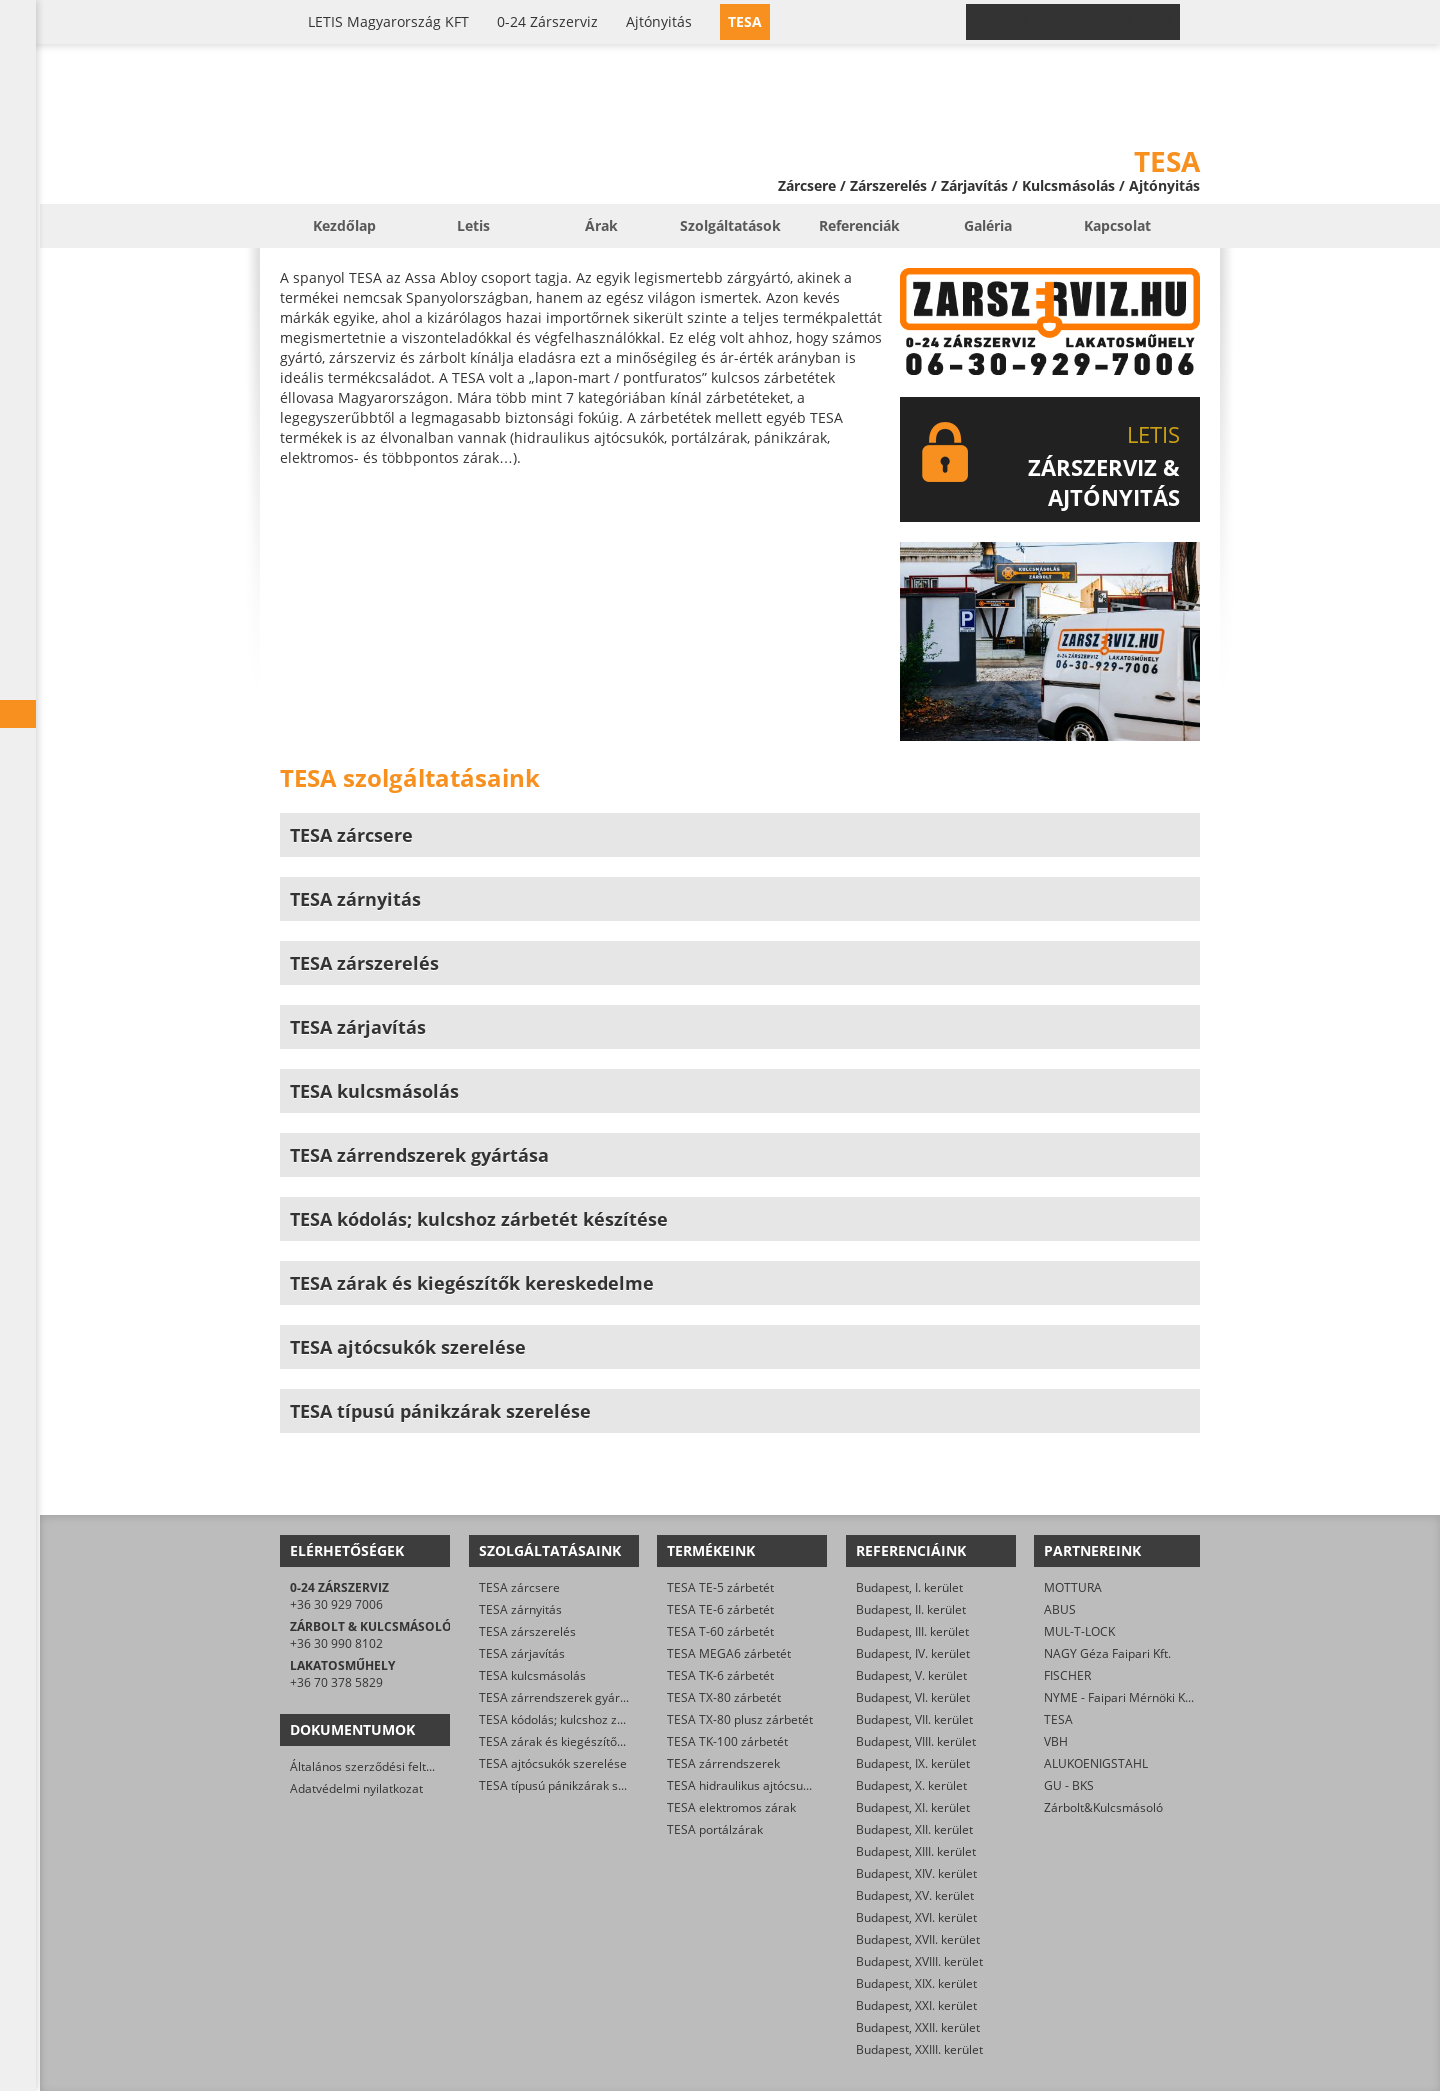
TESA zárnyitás (520, 1609)
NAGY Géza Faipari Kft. (1107, 1653)
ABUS (1060, 1609)
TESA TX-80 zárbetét (724, 1697)
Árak (601, 225)
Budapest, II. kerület (911, 1609)
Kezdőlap (344, 225)
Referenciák (859, 225)
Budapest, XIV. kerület (916, 1873)
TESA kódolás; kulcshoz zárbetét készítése (596, 1719)
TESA (1058, 1719)
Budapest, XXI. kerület (916, 2005)
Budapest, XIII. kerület (916, 1851)
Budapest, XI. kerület (913, 1807)
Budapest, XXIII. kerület (919, 2049)
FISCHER (1067, 1675)
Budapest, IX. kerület (913, 1763)
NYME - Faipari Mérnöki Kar (1120, 1697)
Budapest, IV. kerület (913, 1653)
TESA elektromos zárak (731, 1807)
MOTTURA (1073, 1587)
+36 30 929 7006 (336, 1604)
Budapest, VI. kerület (913, 1697)
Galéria (988, 225)
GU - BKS (1069, 1785)
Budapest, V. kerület (911, 1675)
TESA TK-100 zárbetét (727, 1741)
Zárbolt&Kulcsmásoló (1103, 1807)
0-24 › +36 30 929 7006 (1085, 22)
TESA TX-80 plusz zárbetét (740, 1719)
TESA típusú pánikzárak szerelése (572, 1785)
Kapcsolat (1117, 225)
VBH (1056, 1741)
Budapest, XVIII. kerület (919, 1961)
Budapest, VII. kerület (914, 1719)
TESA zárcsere (519, 1587)
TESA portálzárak (715, 1829)
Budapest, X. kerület (911, 1785)
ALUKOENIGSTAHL (1096, 1763)
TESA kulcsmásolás (532, 1675)
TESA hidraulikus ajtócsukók (744, 1785)
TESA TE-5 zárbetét (720, 1587)
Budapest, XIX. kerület (916, 1983)
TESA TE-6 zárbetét (720, 1609)
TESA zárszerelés (527, 1631)
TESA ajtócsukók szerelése (553, 1763)
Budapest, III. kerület (912, 1631)
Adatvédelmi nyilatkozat (356, 1788)
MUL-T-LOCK (1079, 1631)
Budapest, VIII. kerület (916, 1741)
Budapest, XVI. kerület (916, 1917)
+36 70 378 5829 (336, 1682)
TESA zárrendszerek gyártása (561, 1697)
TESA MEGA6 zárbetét (729, 1653)
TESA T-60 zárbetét (720, 1631)
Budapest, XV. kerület (915, 1895)
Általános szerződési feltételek (375, 1766)
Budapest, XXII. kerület (918, 2027)
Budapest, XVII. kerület (918, 1939)
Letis (473, 225)
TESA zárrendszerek (723, 1763)
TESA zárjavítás (522, 1653)
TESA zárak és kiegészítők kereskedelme (592, 1741)
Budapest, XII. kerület (914, 1829)
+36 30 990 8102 (336, 1643)
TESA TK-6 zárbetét (720, 1675)
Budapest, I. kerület (909, 1587)
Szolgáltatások (730, 225)
